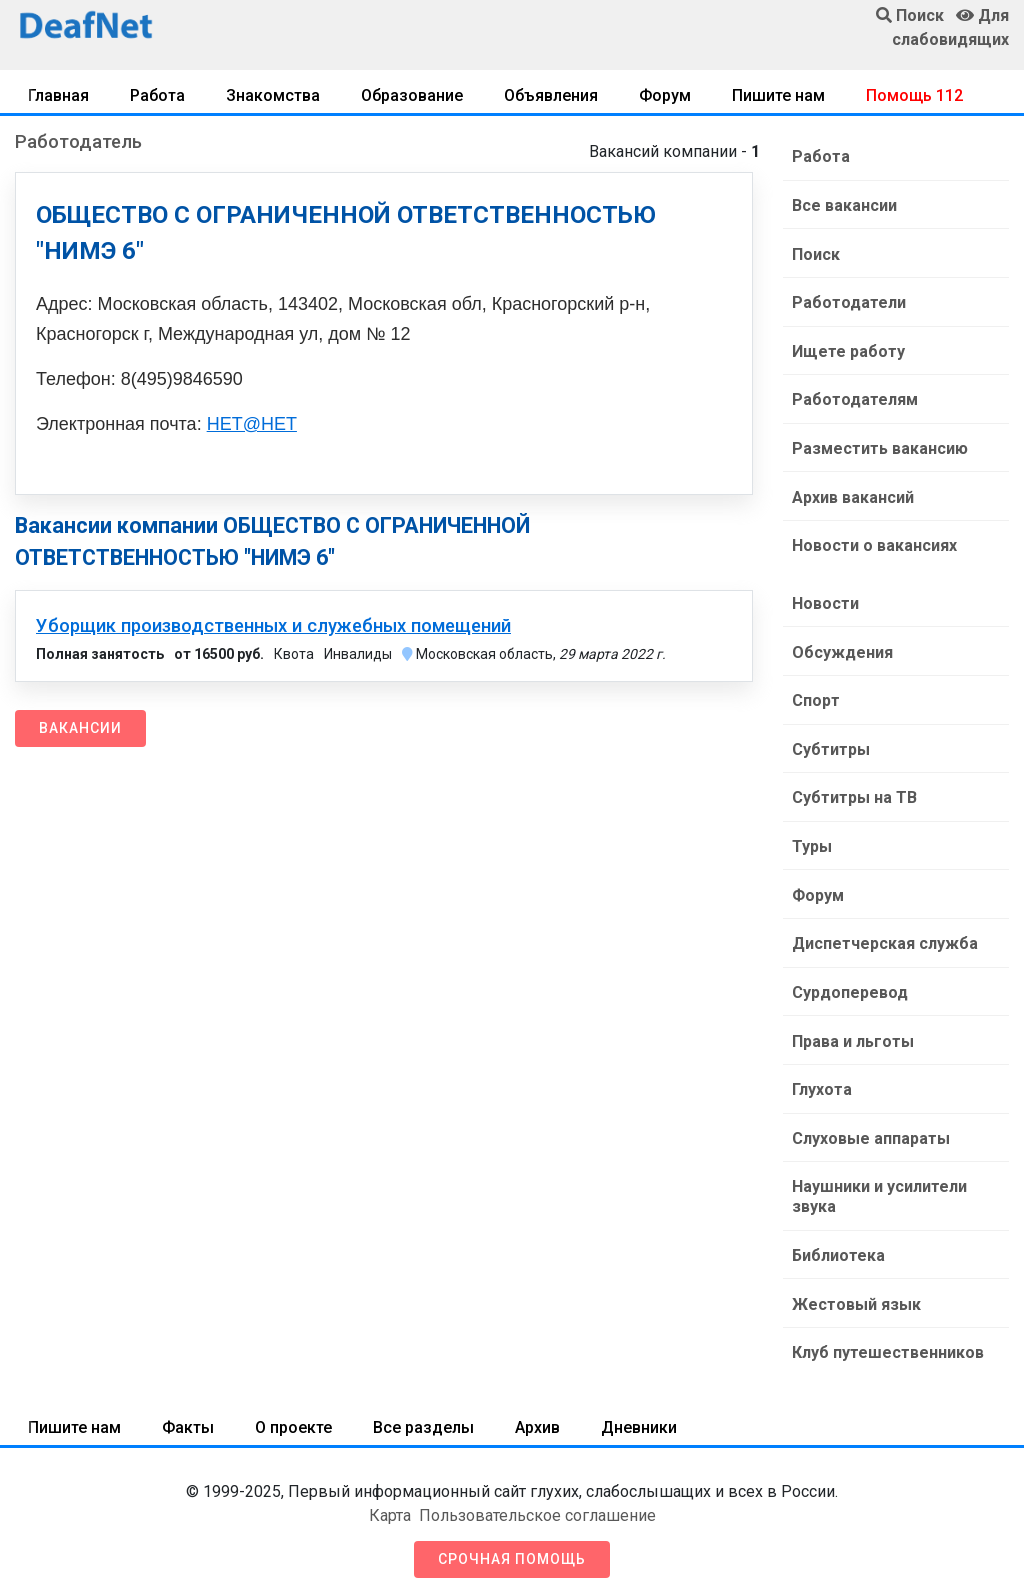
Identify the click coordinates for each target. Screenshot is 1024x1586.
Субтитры (830, 741)
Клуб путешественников (887, 1337)
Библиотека (837, 1241)
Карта (390, 1499)
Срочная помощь (512, 1543)
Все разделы (423, 1411)
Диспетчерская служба (884, 933)
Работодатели (848, 300)
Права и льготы (852, 1029)
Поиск (815, 252)
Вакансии (80, 728)
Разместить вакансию (879, 444)
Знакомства (273, 95)
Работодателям (854, 396)
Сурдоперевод (849, 981)
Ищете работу (847, 348)
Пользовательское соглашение (537, 1499)
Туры (811, 837)
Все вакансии (843, 204)
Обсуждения (841, 645)
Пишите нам (778, 95)
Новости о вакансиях (873, 540)
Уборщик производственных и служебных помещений (273, 626)
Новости (824, 597)
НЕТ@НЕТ (252, 424)
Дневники (639, 1411)
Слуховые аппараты (870, 1125)
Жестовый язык (855, 1289)
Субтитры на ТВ (853, 789)
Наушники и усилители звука (878, 1183)
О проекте (293, 1411)
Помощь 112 (914, 95)
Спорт (815, 693)
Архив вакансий (852, 492)
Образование (412, 95)
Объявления (551, 95)
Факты (188, 1411)
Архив (537, 1411)
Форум (665, 95)
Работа (157, 95)
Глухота (821, 1077)
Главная (58, 95)
